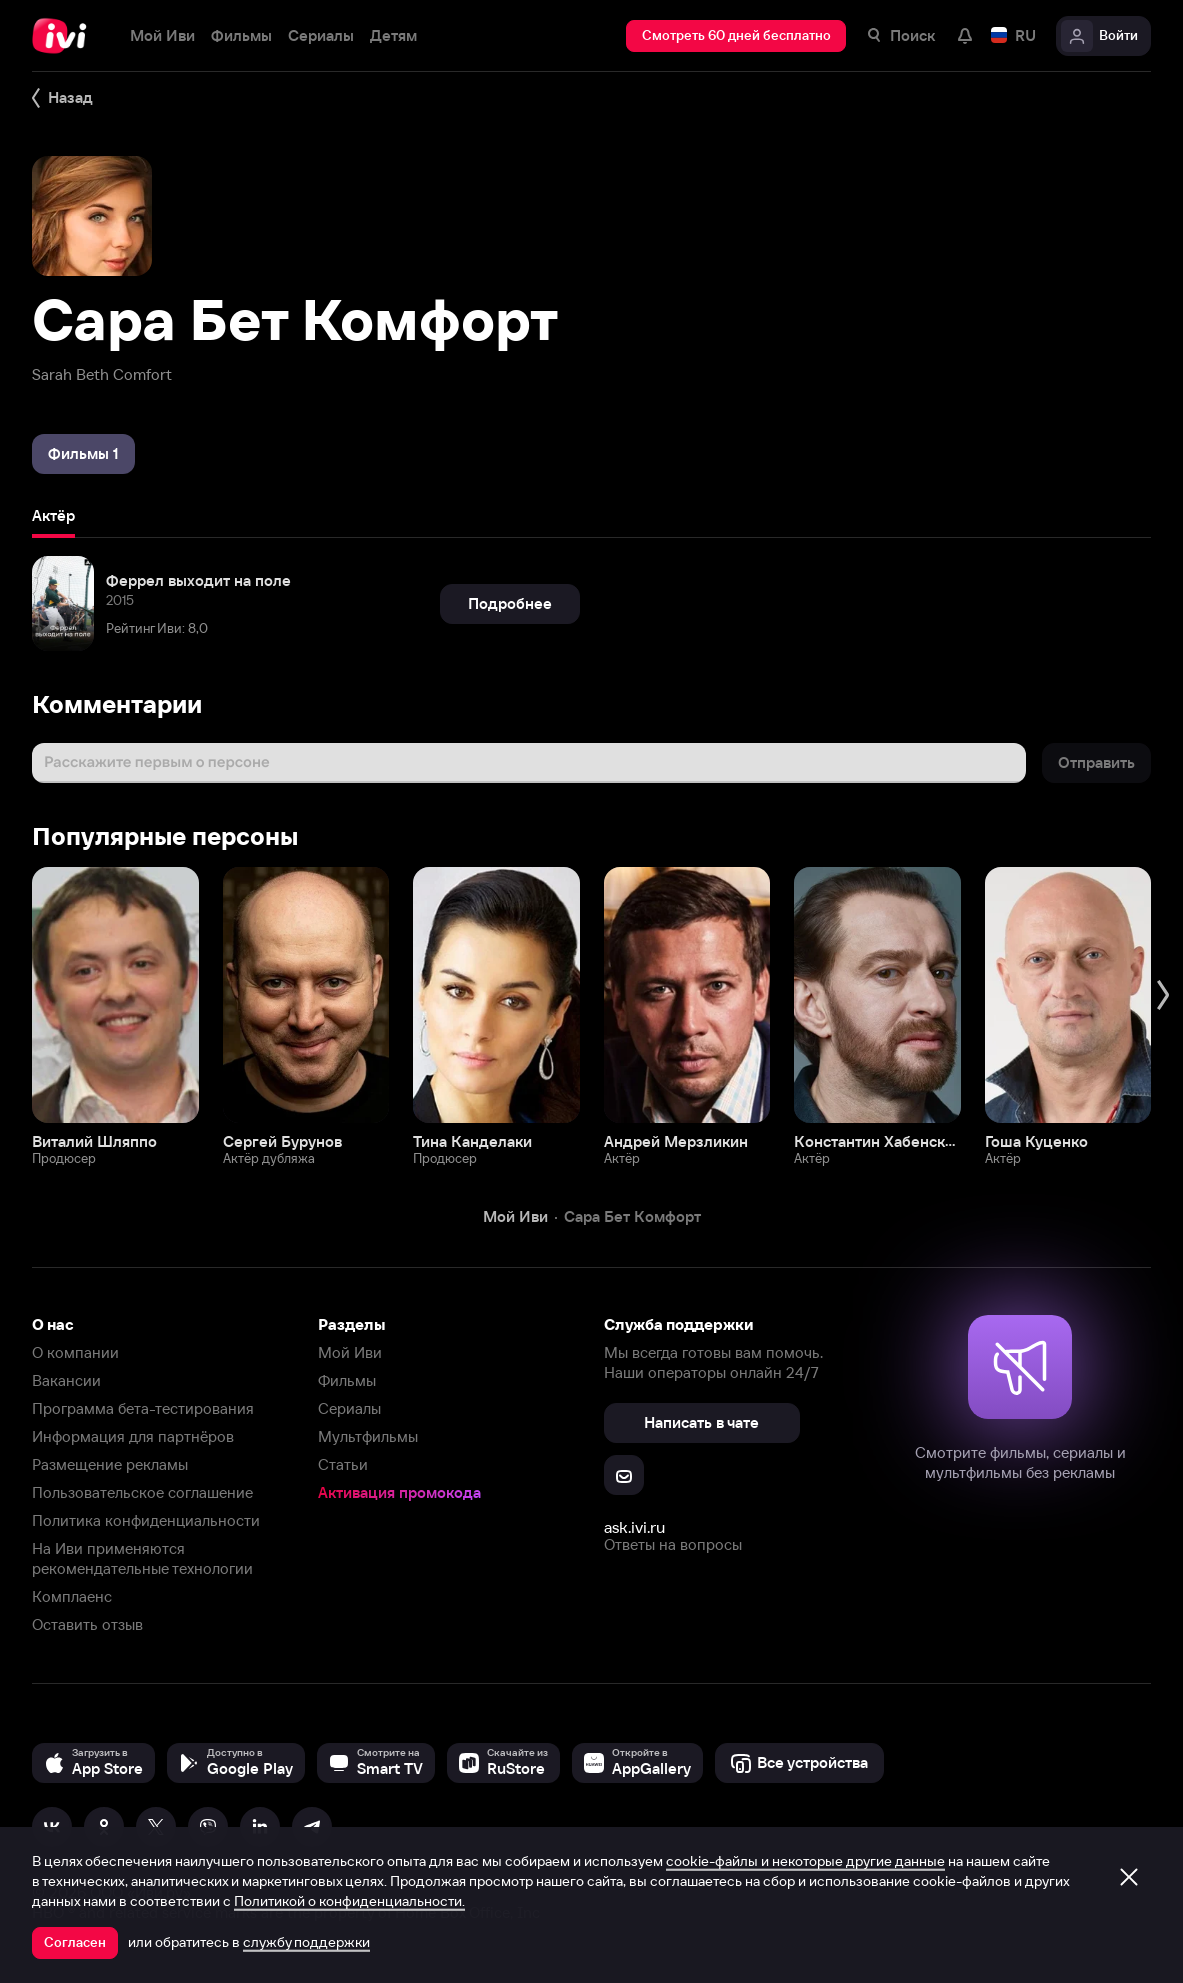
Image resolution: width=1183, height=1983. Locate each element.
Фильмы (347, 1380)
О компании (75, 1352)
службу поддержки (306, 1942)
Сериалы (349, 1408)
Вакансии (66, 1380)
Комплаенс (72, 1596)
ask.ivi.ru (634, 1527)
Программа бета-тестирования (143, 1408)
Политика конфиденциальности (146, 1520)
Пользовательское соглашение (142, 1492)
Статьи (343, 1464)
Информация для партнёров (133, 1436)
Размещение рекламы (110, 1464)
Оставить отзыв (87, 1624)
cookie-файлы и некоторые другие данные (805, 1861)
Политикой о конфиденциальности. (349, 1901)
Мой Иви (350, 1352)
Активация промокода (399, 1492)
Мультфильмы (368, 1436)
